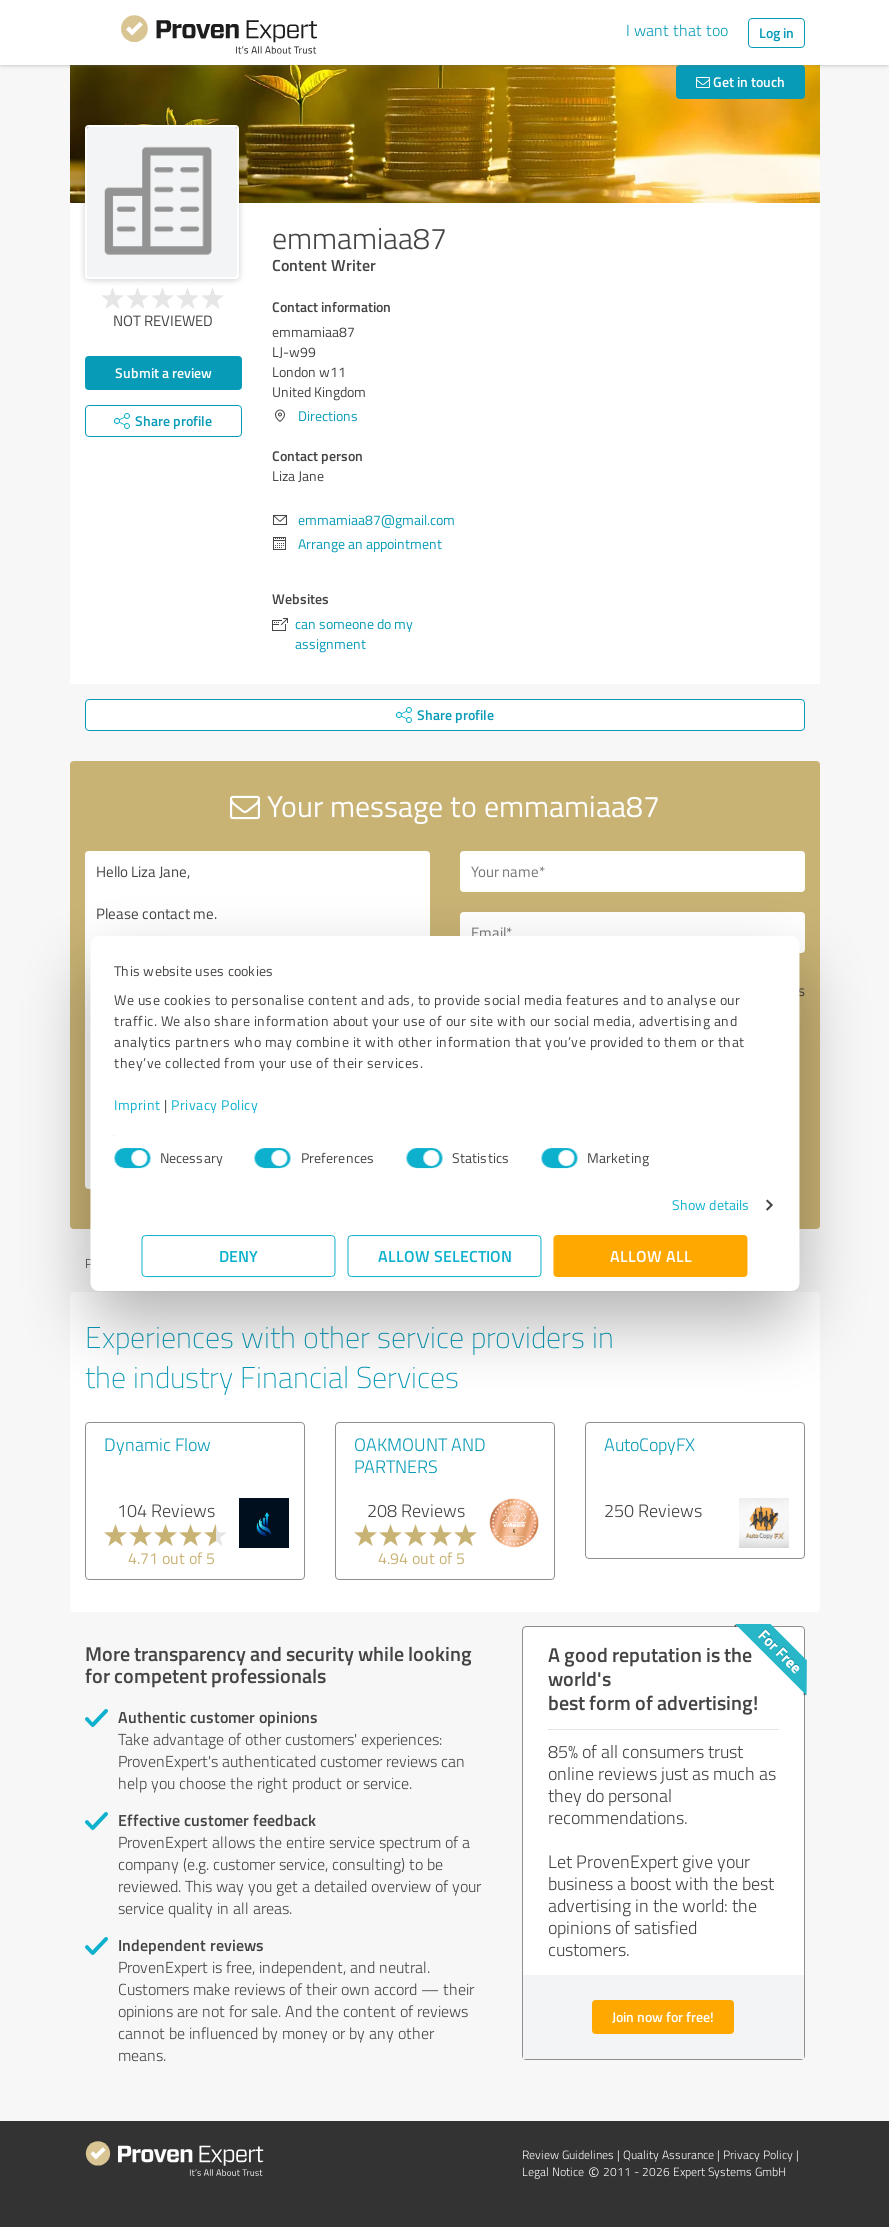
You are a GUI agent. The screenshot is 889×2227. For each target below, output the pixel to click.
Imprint (165, 1104)
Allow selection (445, 1255)
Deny (238, 1255)
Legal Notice (553, 2171)
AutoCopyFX (649, 1444)
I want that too (677, 30)
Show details (682, 1204)
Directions (328, 415)
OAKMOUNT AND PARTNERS (420, 1455)
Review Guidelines (568, 2154)
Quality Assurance (668, 2154)
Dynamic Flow (157, 1444)
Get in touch (740, 81)
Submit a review (163, 372)
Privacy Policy (242, 1104)
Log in (776, 32)
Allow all (651, 1255)
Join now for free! (663, 2016)
